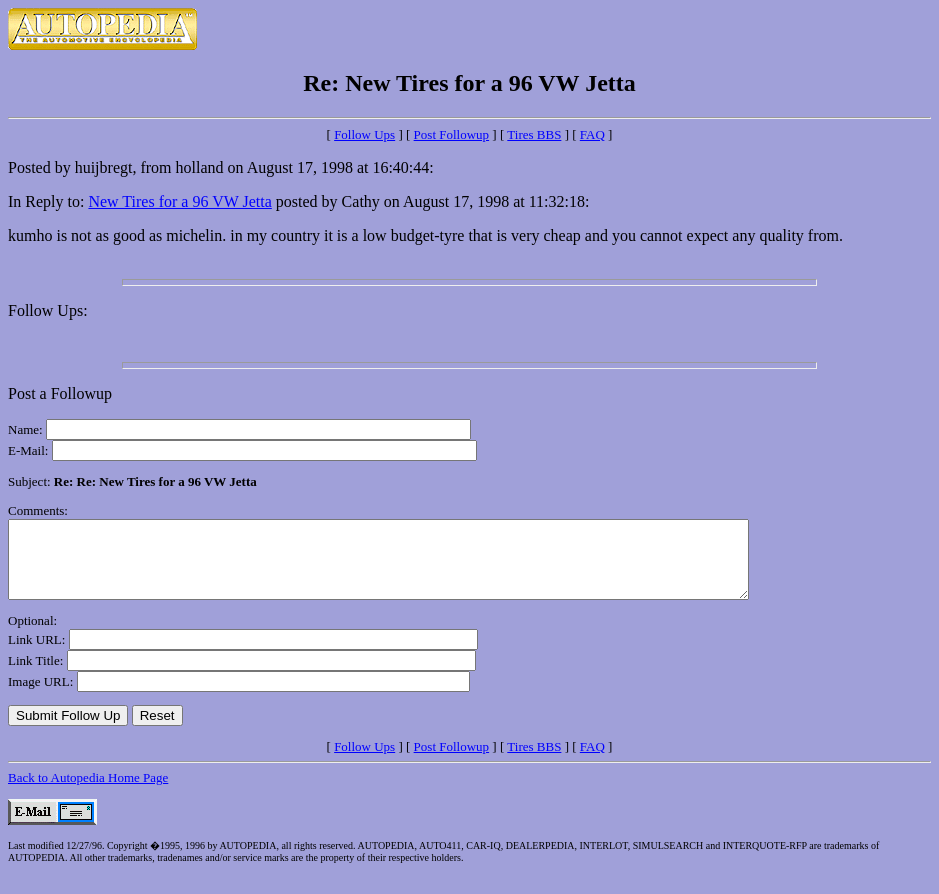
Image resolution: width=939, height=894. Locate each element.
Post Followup (452, 134)
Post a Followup (60, 393)
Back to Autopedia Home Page (88, 792)
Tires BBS (534, 134)
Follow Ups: (48, 310)
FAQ (592, 134)
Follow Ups (364, 134)
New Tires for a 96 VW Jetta (179, 201)
